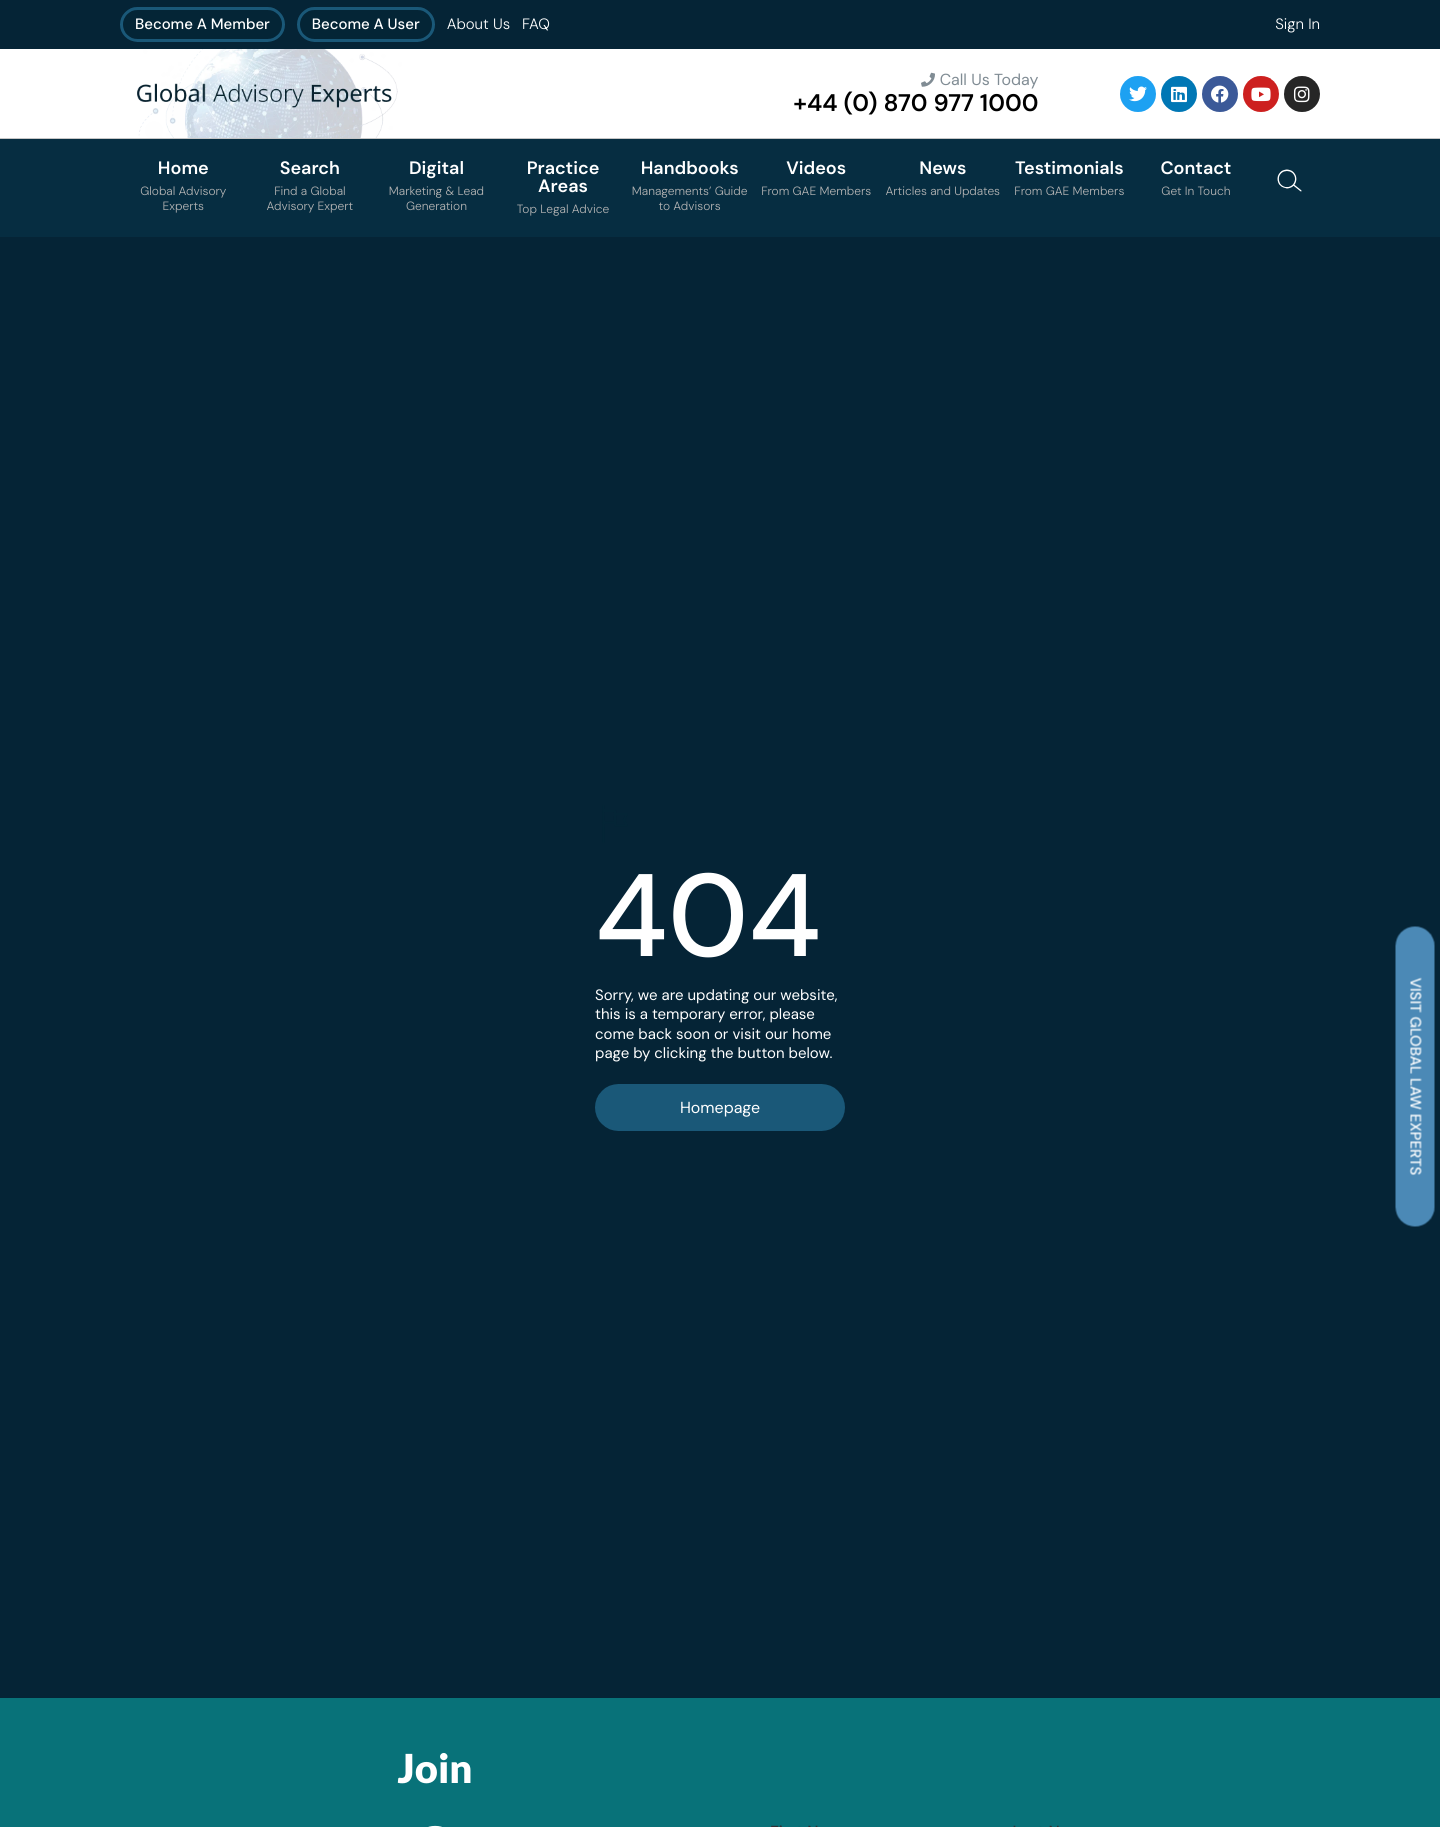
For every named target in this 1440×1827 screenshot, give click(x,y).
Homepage (720, 1107)
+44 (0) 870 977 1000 (915, 103)
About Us (478, 24)
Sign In (1297, 24)
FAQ (536, 24)
